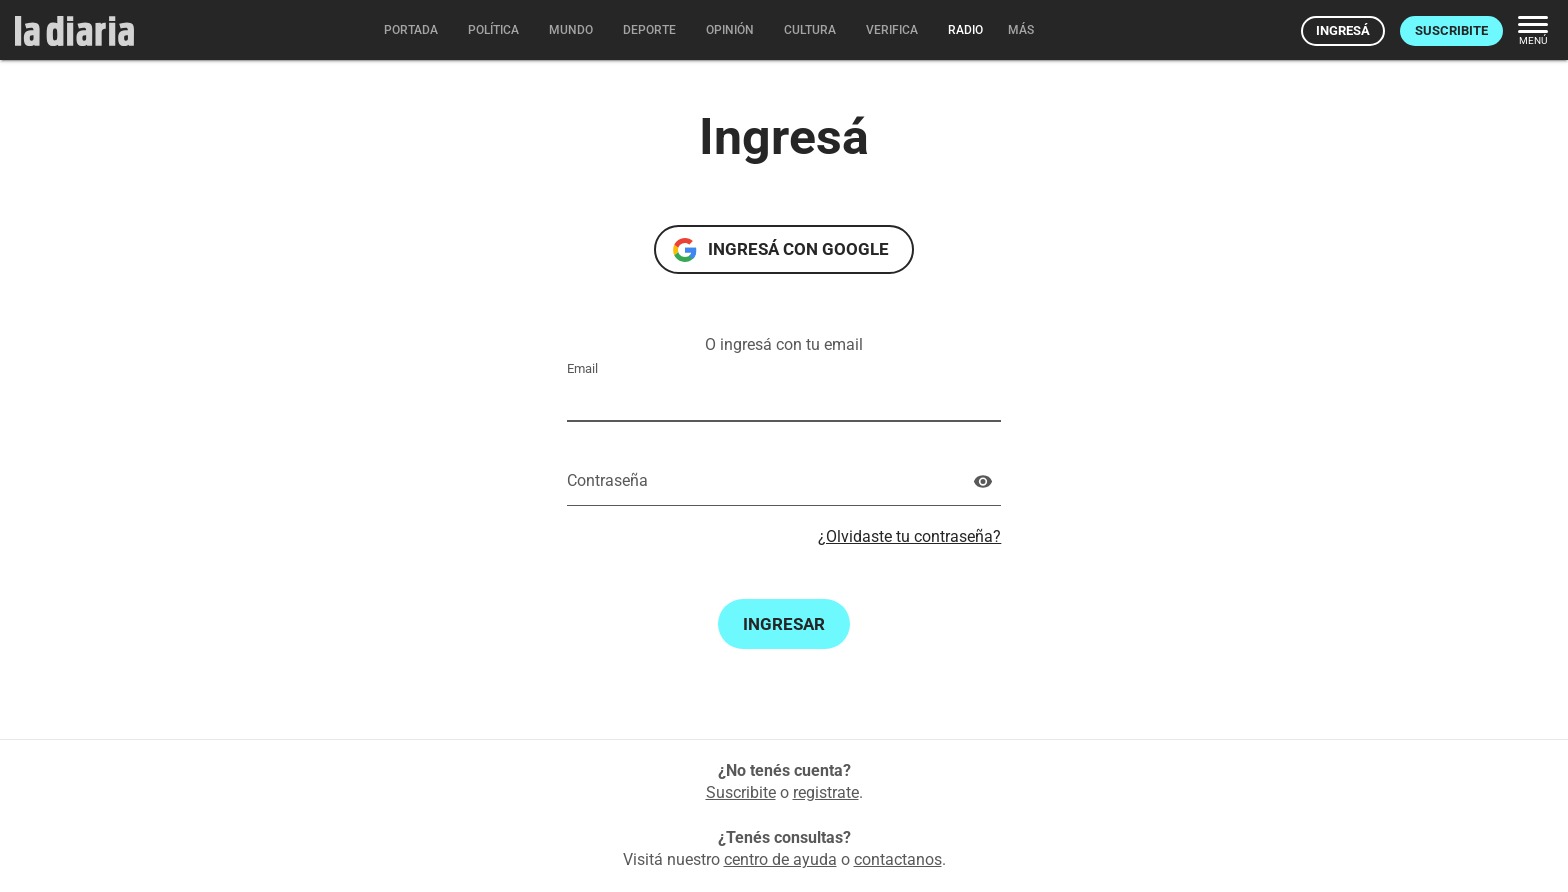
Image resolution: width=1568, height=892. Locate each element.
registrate (826, 792)
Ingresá (1343, 30)
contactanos (898, 859)
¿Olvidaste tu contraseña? (909, 536)
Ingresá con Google (798, 249)
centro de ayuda (780, 859)
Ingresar (784, 624)
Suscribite (1451, 30)
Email (582, 368)
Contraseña (607, 480)
